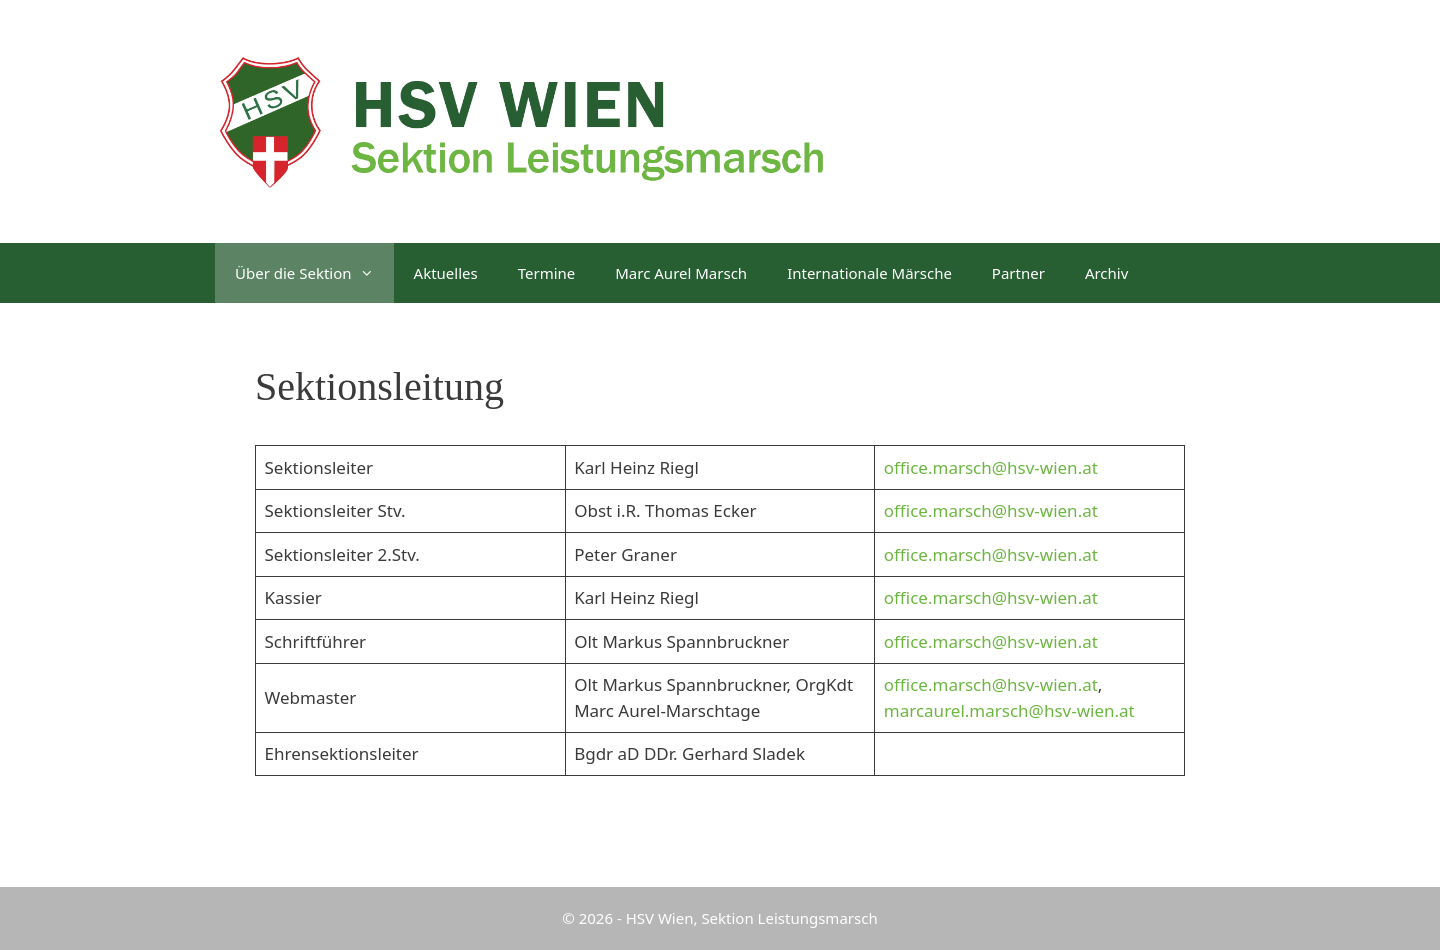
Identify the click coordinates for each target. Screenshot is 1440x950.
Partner (1018, 273)
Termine (547, 273)
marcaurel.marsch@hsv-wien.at (1009, 710)
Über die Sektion (314, 273)
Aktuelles (446, 273)
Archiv (1106, 273)
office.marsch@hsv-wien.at (991, 467)
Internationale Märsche (869, 273)
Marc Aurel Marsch (681, 273)
